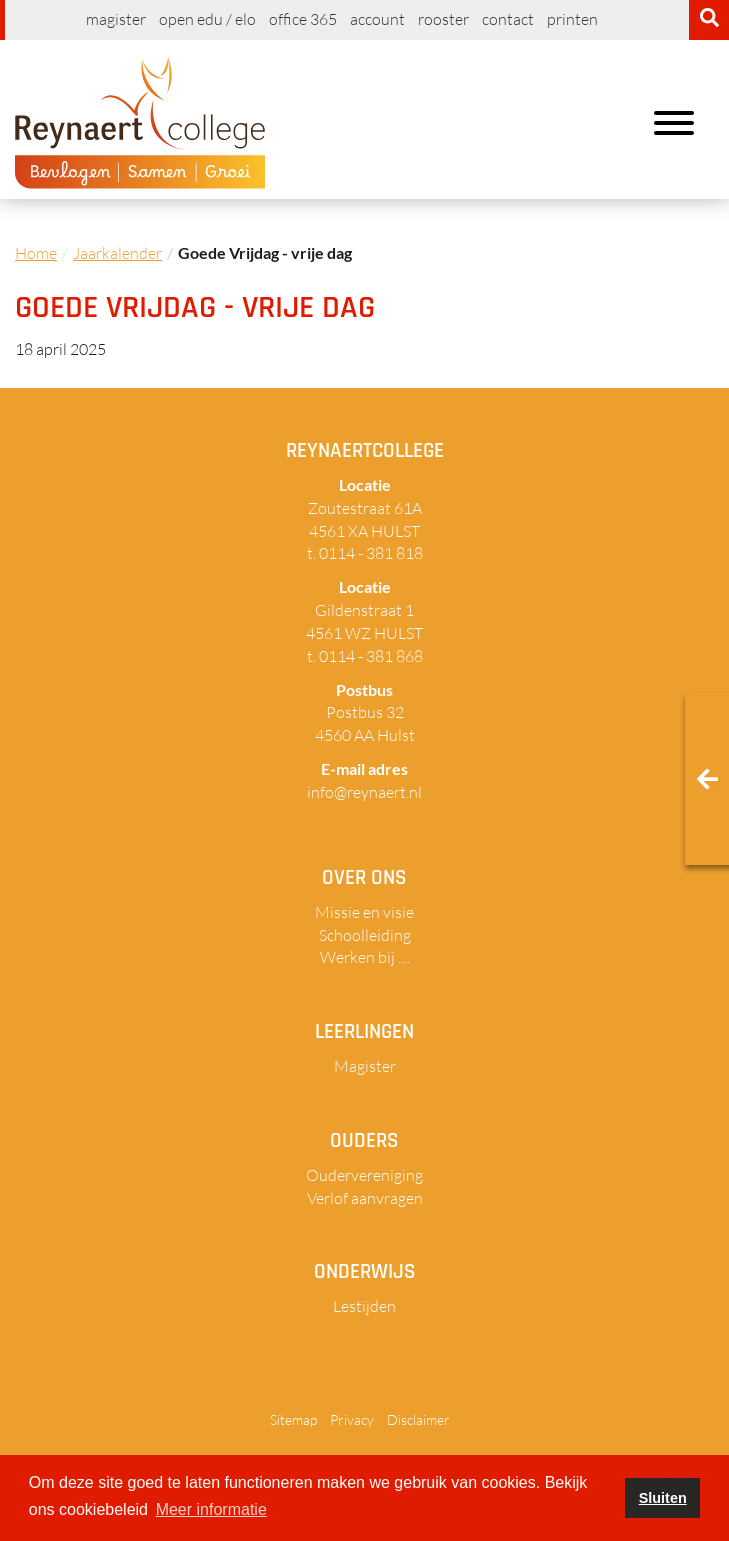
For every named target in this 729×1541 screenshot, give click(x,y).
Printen (572, 19)
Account (377, 19)
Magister (116, 19)
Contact (508, 19)
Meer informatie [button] (211, 1509)
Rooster (443, 19)
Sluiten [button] (663, 1498)
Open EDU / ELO (207, 19)
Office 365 (303, 19)
